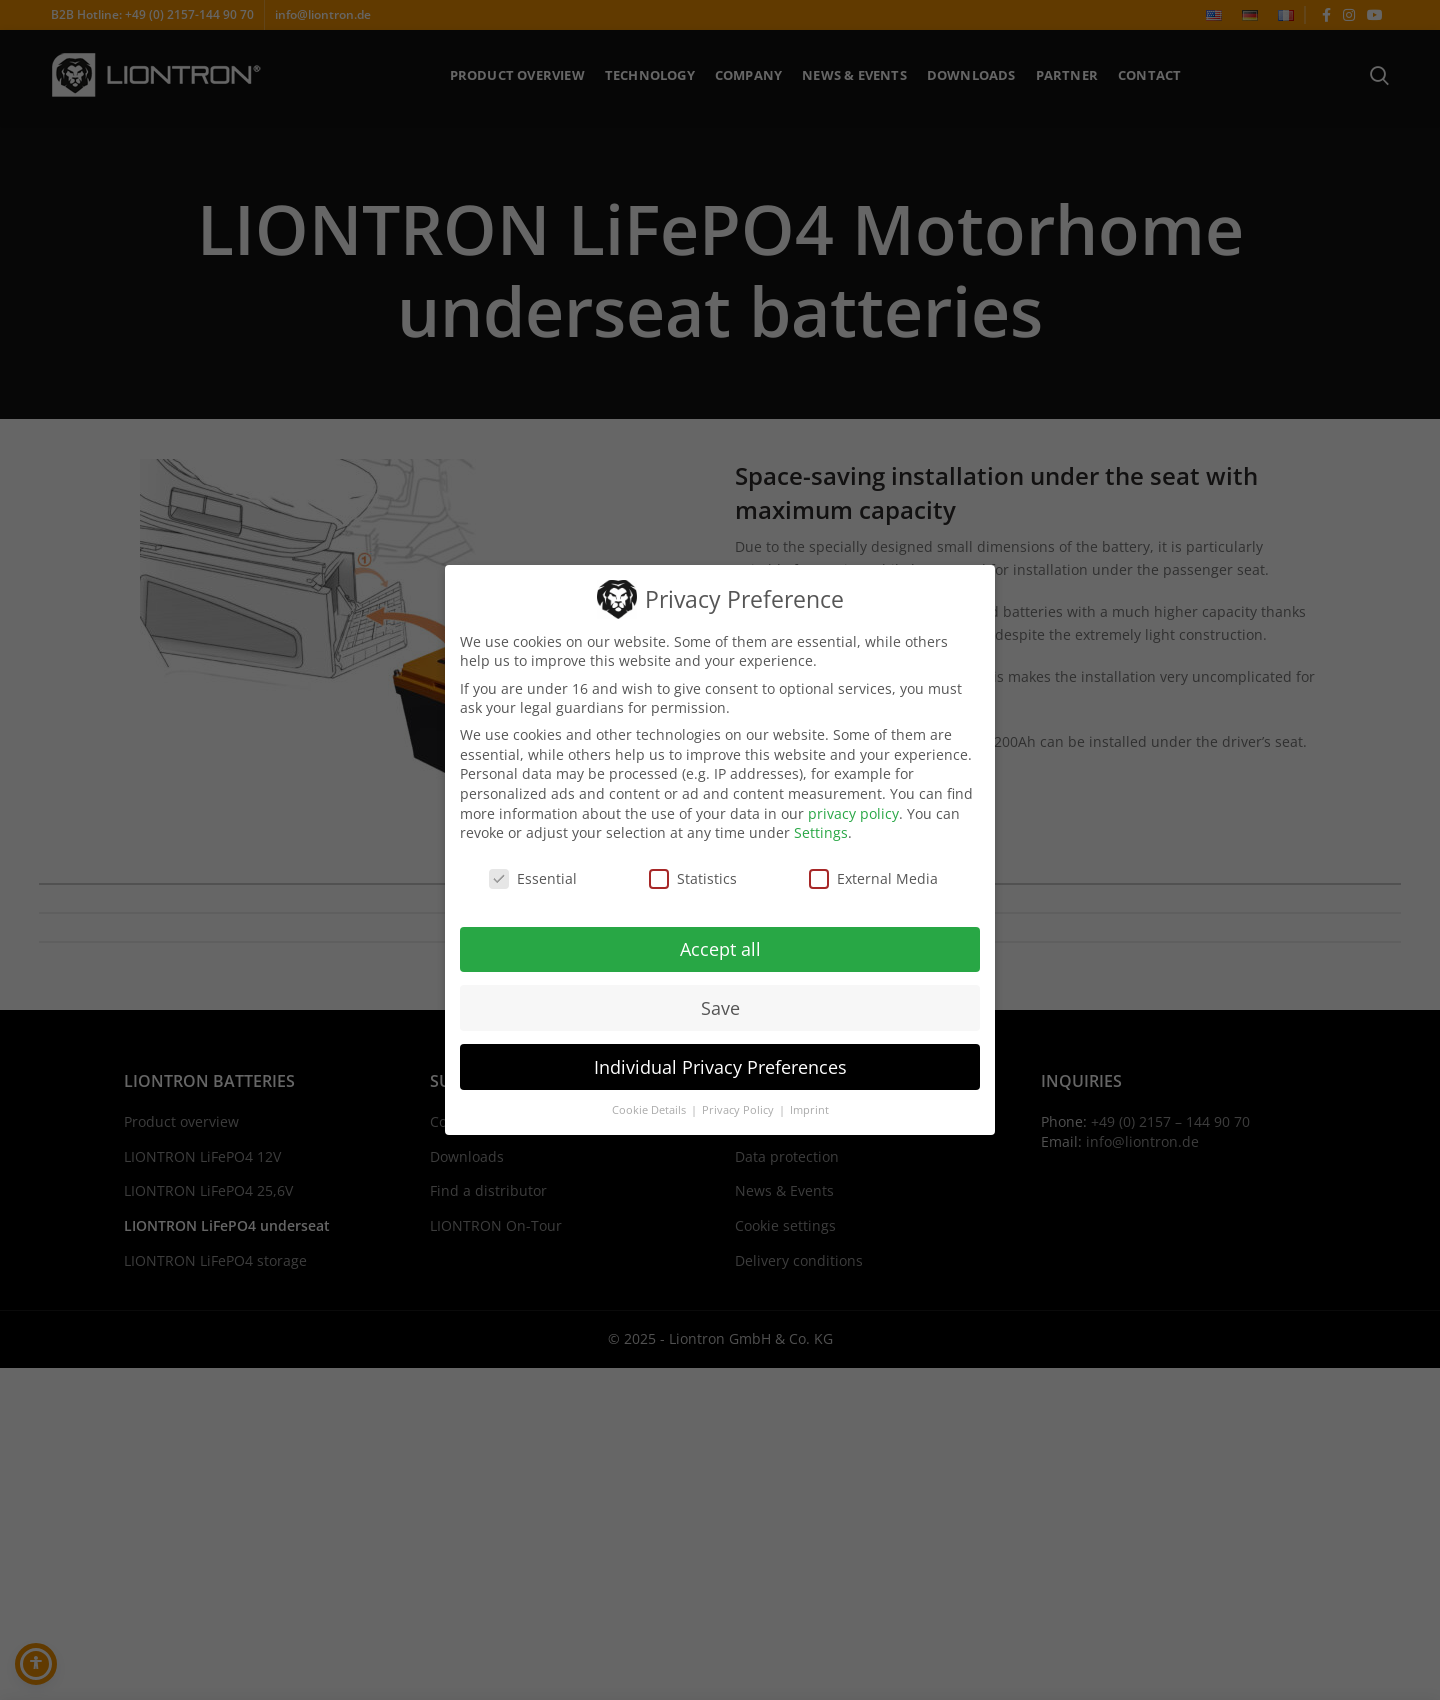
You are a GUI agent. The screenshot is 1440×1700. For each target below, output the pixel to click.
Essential (533, 878)
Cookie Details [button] (650, 1110)
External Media (873, 878)
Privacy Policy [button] (739, 1110)
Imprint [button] (809, 1110)
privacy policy (853, 813)
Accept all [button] (720, 949)
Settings (821, 832)
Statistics (693, 878)
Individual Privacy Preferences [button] (720, 1067)
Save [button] (720, 1008)
